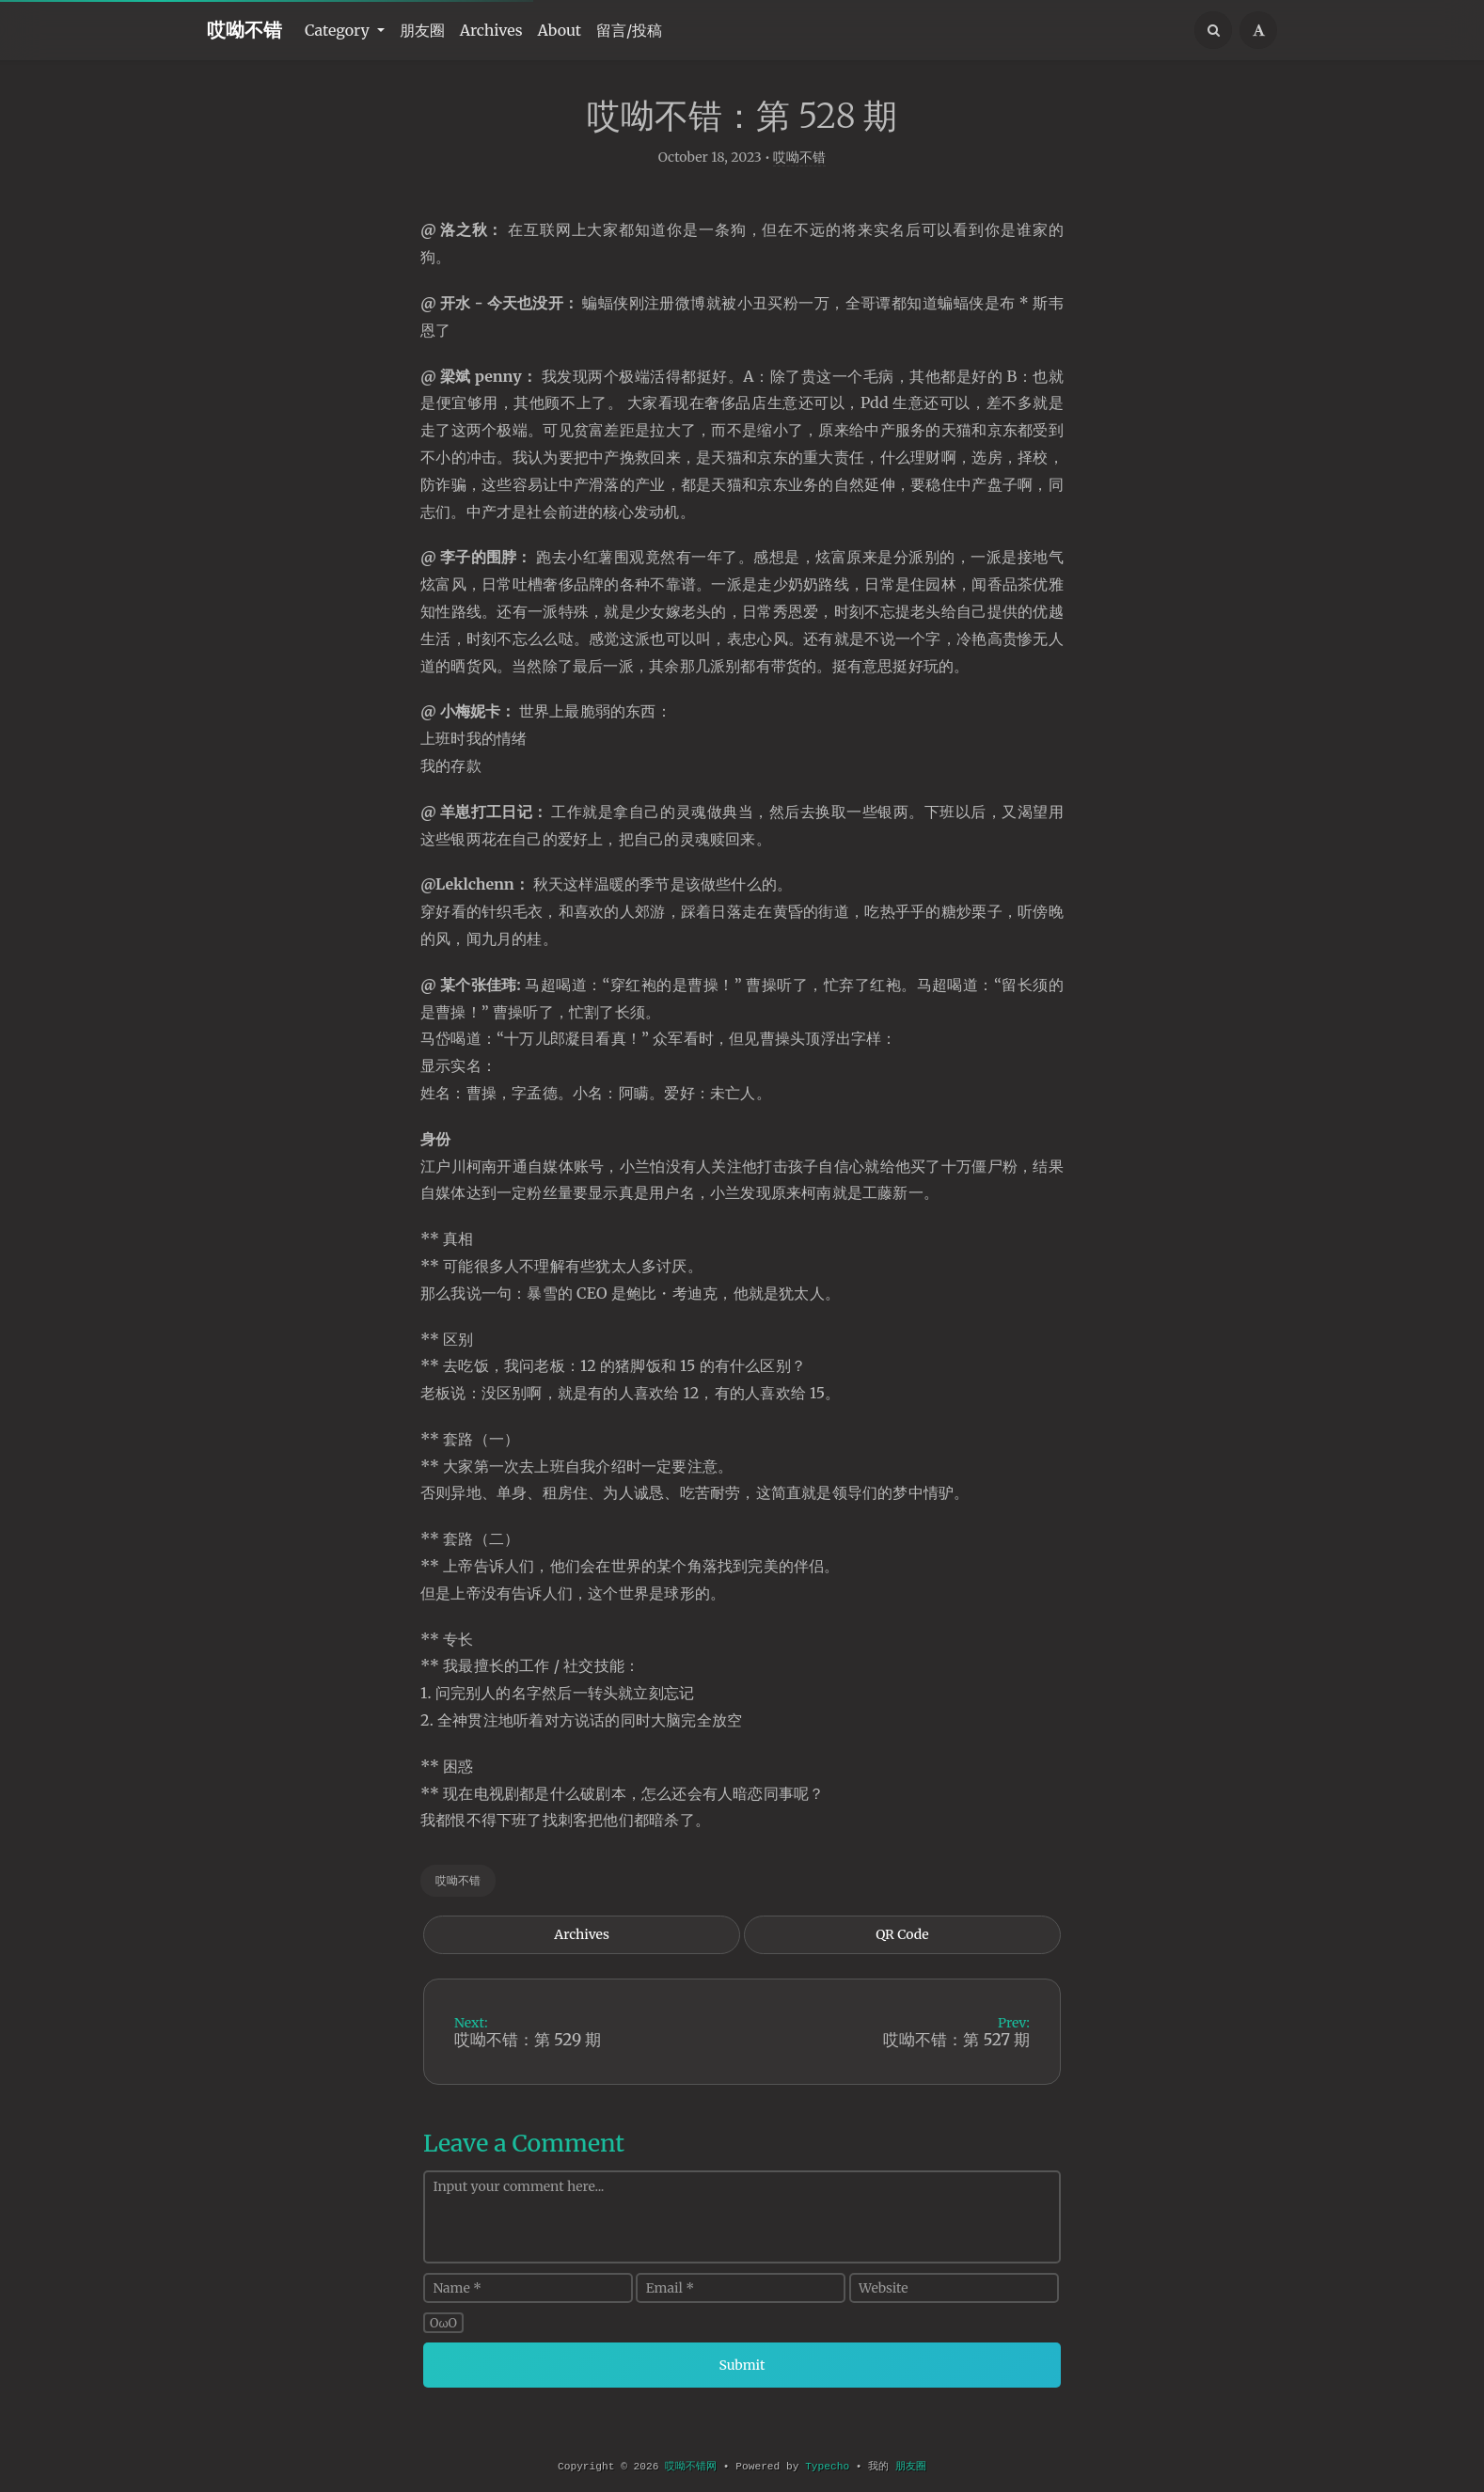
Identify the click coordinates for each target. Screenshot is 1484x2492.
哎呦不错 (244, 29)
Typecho (827, 2466)
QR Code (902, 1956)
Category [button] (339, 30)
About (560, 30)
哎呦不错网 (691, 2466)
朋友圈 (422, 30)
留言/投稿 (629, 30)
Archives (491, 30)
